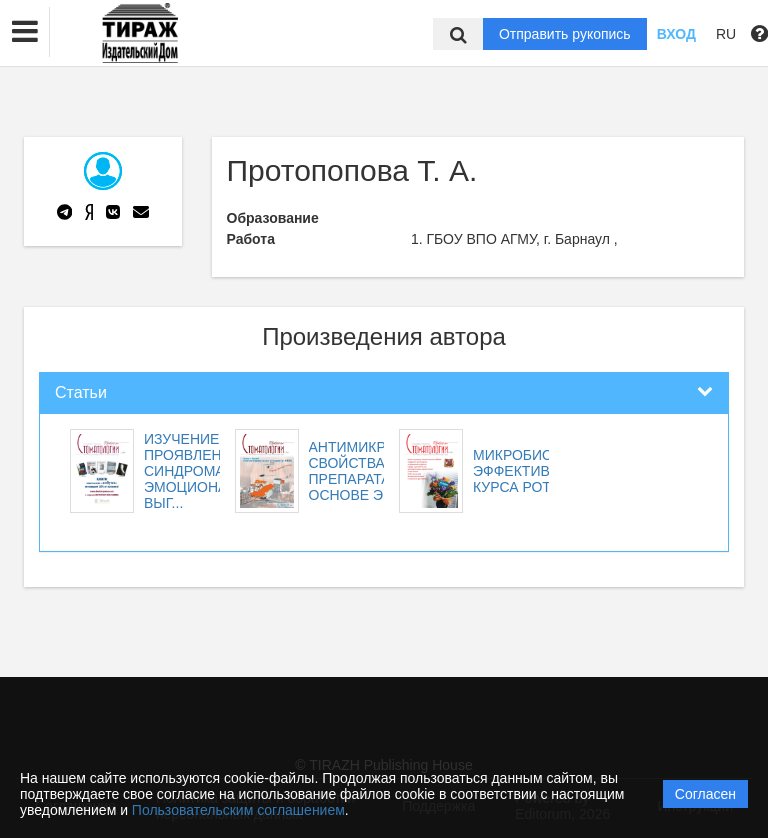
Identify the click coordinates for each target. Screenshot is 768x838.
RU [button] (726, 34)
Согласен (705, 794)
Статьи (81, 392)
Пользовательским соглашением (238, 810)
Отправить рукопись (565, 34)
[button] (25, 32)
